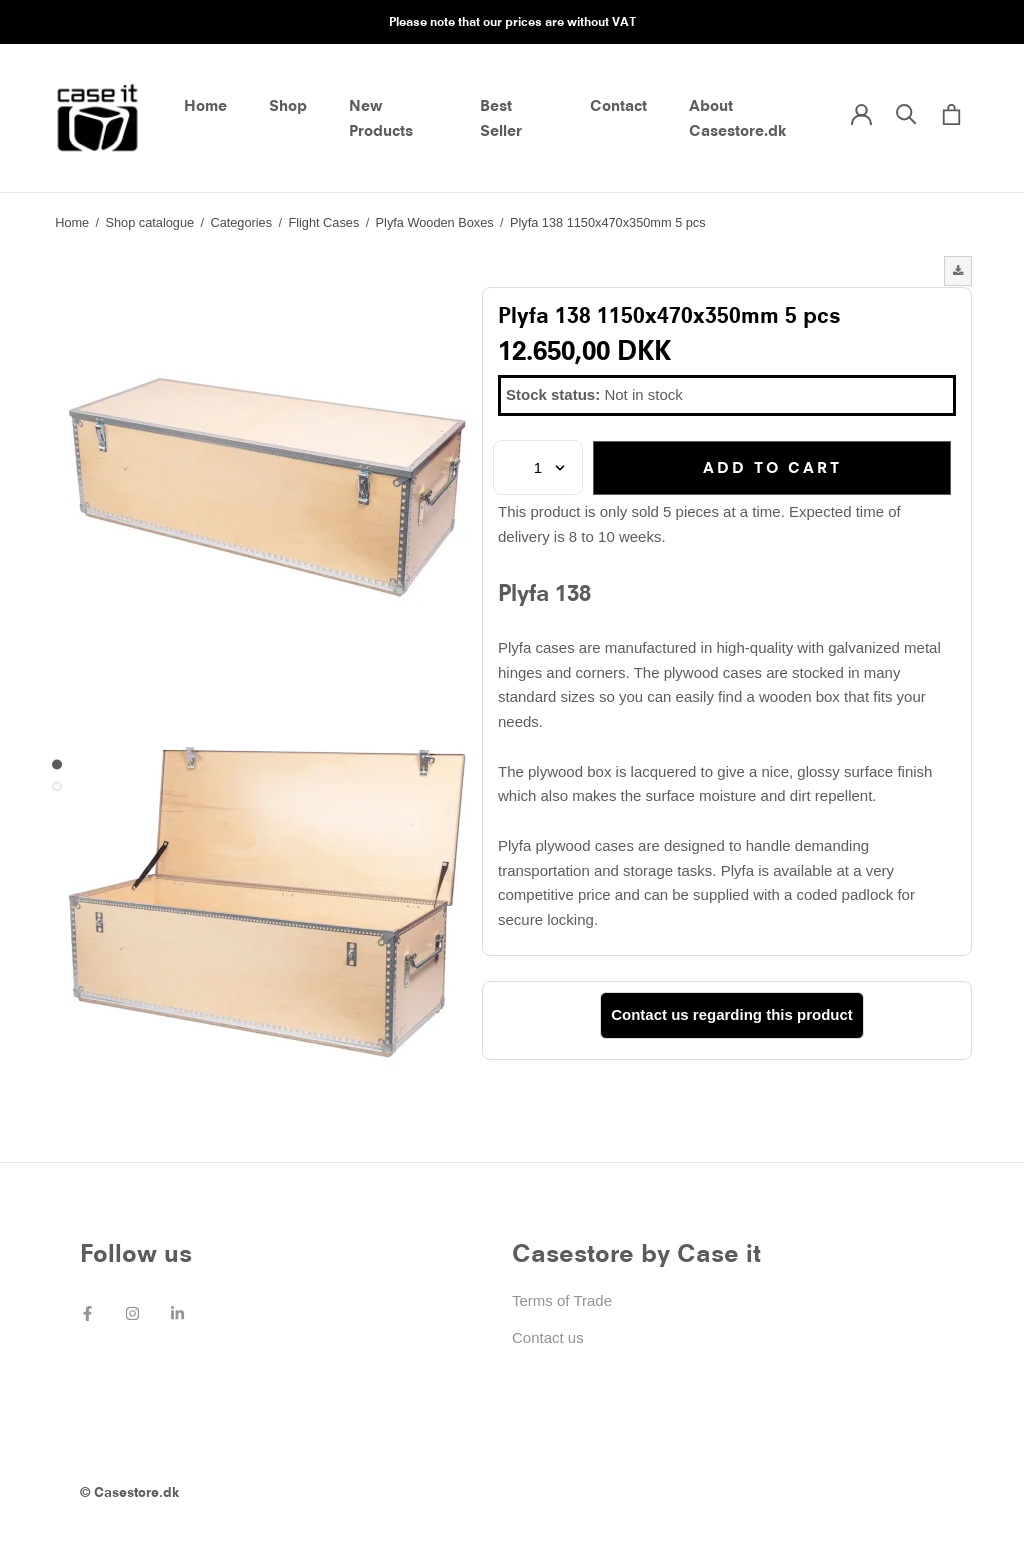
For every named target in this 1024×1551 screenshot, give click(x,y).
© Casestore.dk (129, 1492)
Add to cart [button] (772, 467)
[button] (958, 271)
